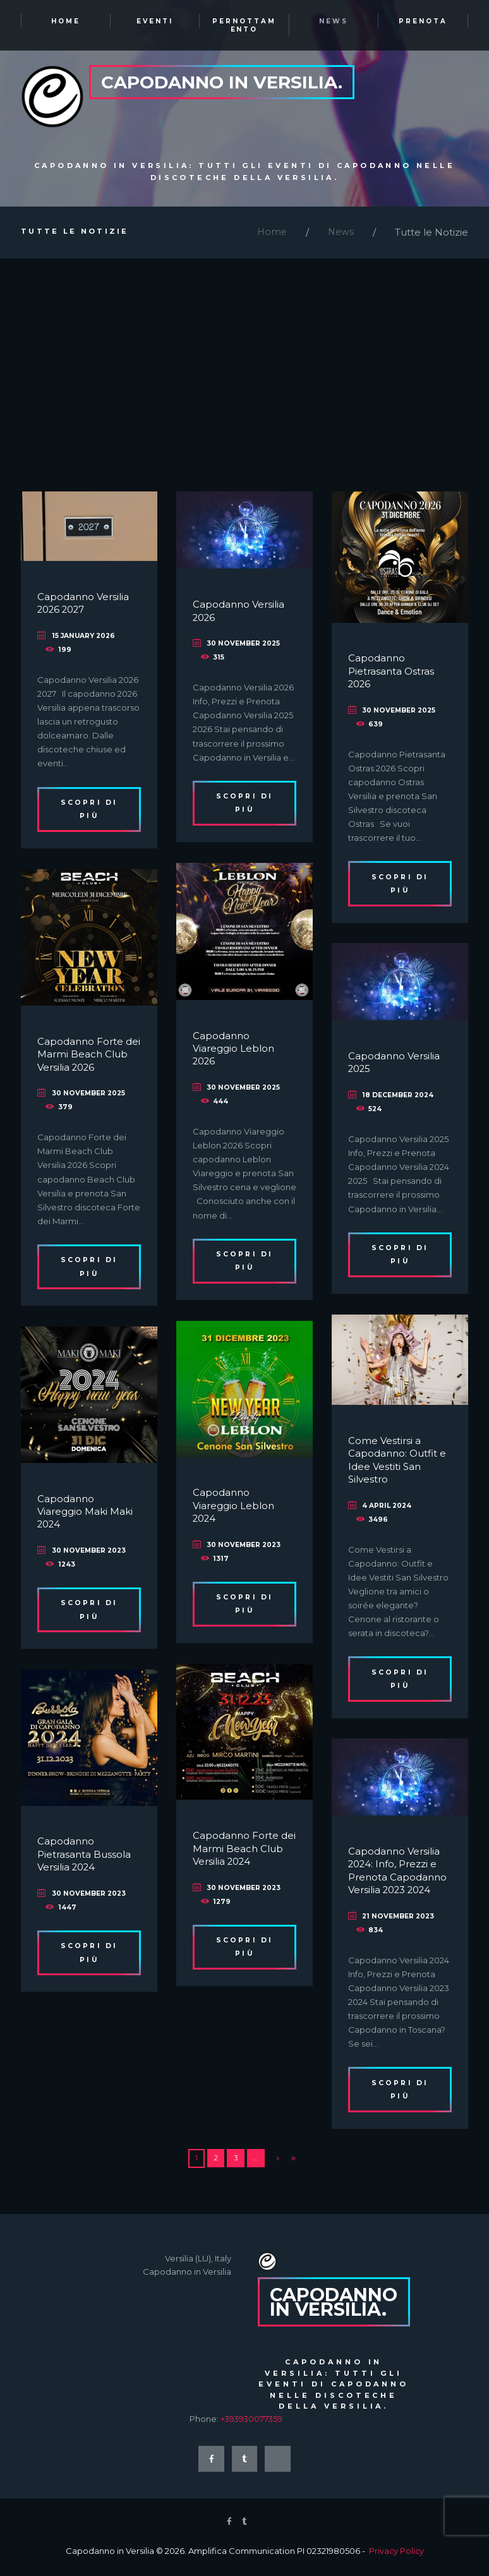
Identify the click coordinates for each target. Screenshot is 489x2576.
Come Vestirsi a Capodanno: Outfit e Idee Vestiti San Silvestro (398, 1463)
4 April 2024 (387, 1508)
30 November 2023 (245, 1547)
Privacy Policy (396, 2558)
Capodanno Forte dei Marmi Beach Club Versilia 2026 (80, 1057)
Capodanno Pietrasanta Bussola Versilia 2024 (85, 1858)
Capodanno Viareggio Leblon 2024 (235, 1508)
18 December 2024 (400, 1097)
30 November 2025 (245, 646)
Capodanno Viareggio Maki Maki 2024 (86, 1515)
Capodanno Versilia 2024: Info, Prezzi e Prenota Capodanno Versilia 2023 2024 (398, 1873)
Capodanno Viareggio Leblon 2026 (235, 1052)
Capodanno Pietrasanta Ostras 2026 (391, 675)
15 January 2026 (85, 638)
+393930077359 (252, 2424)
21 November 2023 (400, 1919)
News (340, 235)
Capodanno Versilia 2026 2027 (84, 606)
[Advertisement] (244, 356)
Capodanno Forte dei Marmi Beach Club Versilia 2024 (237, 1851)
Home (270, 235)
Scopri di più (89, 813)
